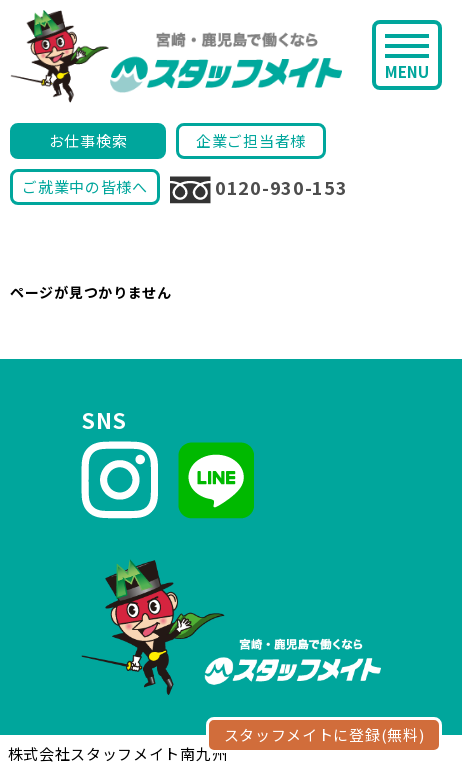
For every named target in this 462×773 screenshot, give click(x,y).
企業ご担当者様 (251, 140)
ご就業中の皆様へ (85, 186)
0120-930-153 (258, 189)
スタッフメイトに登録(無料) (324, 734)
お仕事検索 (88, 140)
